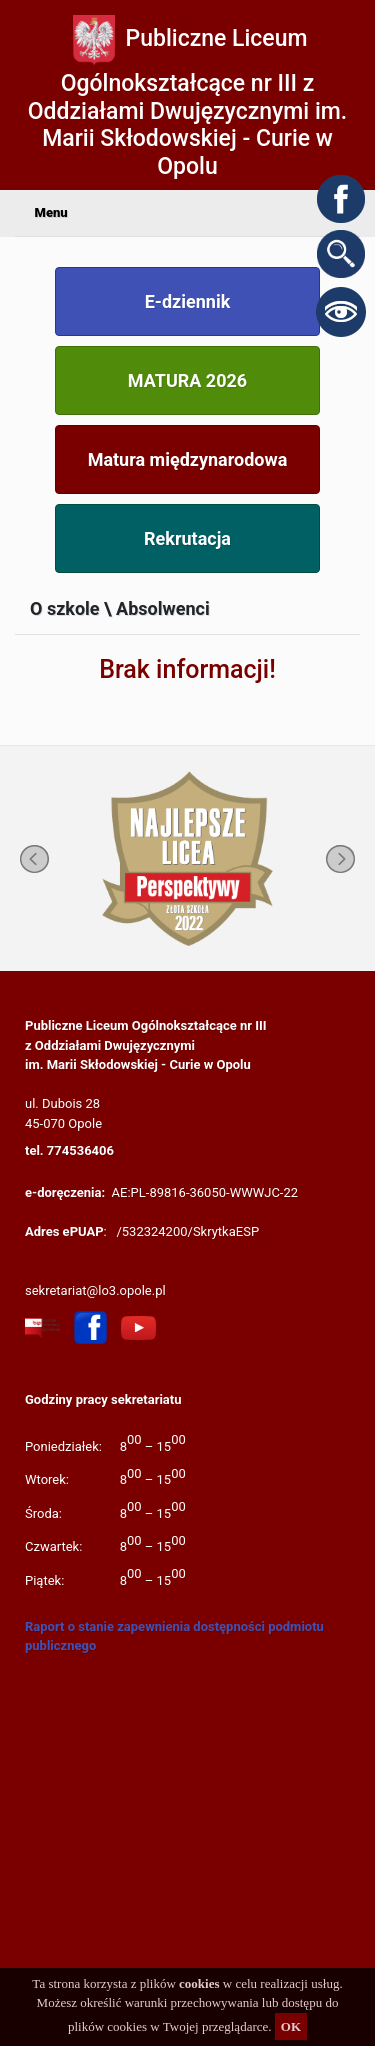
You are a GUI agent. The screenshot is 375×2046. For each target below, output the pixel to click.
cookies (199, 1983)
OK (291, 2026)
